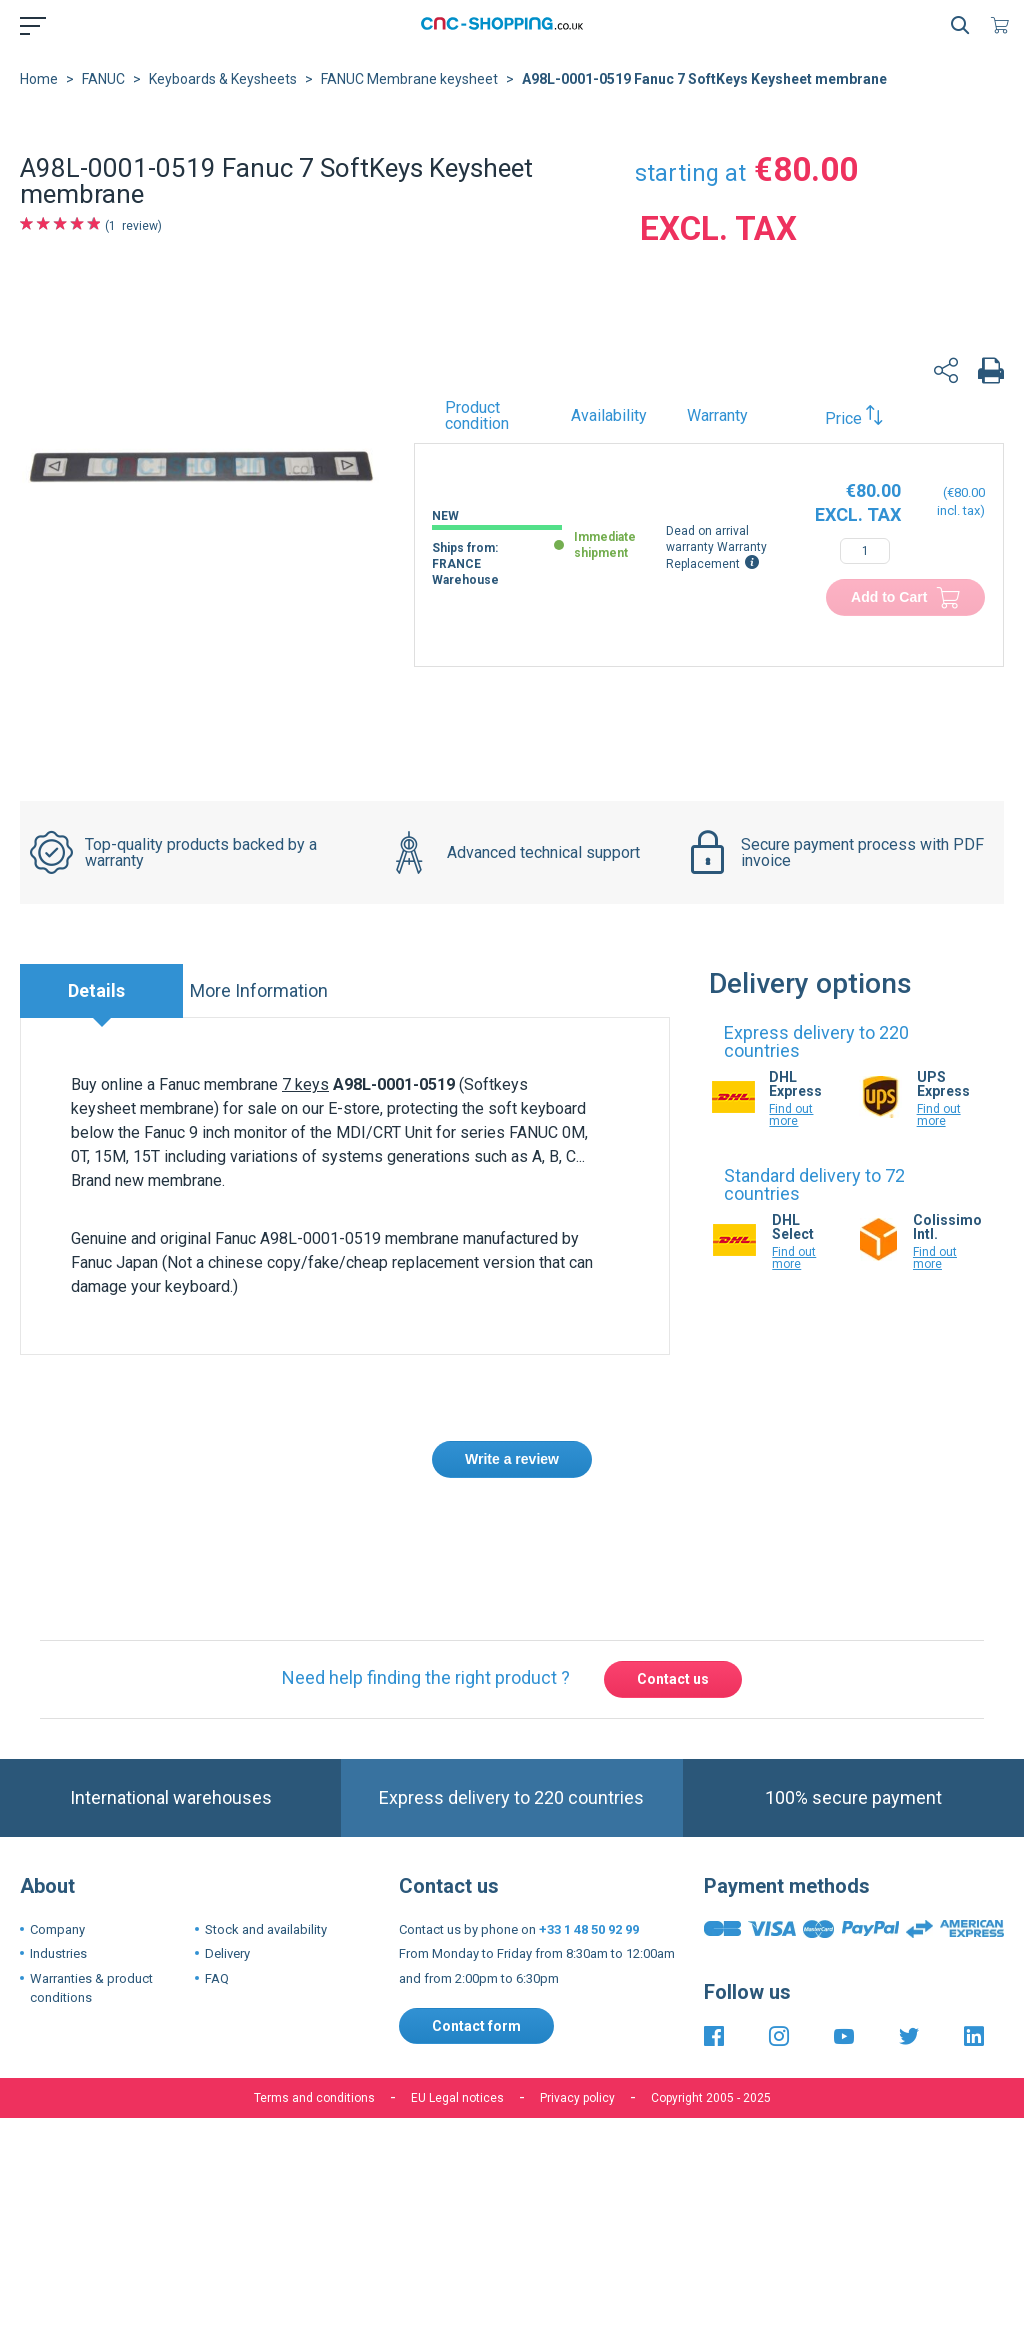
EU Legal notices (457, 2098)
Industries (58, 1953)
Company (57, 1929)
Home (39, 79)
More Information (259, 990)
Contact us (673, 1679)
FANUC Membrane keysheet (409, 79)
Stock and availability (266, 1929)
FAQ (217, 1978)
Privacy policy (577, 2098)
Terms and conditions (314, 2098)
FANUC (103, 79)
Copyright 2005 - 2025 (711, 2098)
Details (96, 990)
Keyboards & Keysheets (223, 79)
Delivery (227, 1953)
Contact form (476, 2026)
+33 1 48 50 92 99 (589, 1929)
